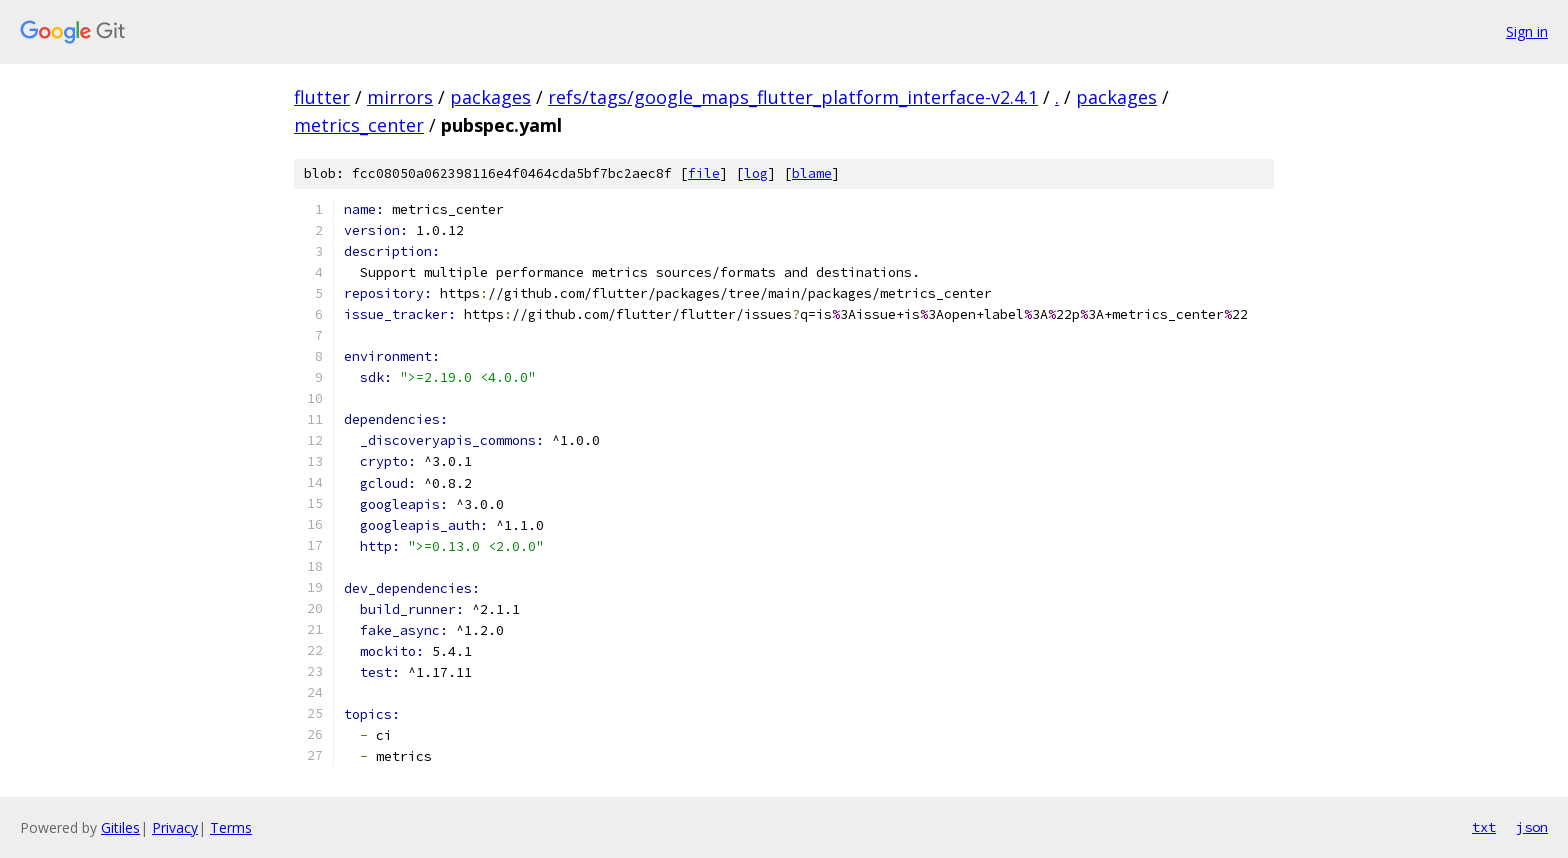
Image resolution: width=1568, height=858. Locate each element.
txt (1484, 827)
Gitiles (120, 827)
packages (490, 97)
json (1532, 827)
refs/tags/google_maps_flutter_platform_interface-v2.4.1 (793, 97)
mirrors (400, 97)
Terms (231, 827)
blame (812, 173)
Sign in (1527, 31)
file (704, 173)
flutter (322, 97)
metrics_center (359, 125)
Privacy (175, 827)
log (756, 173)
